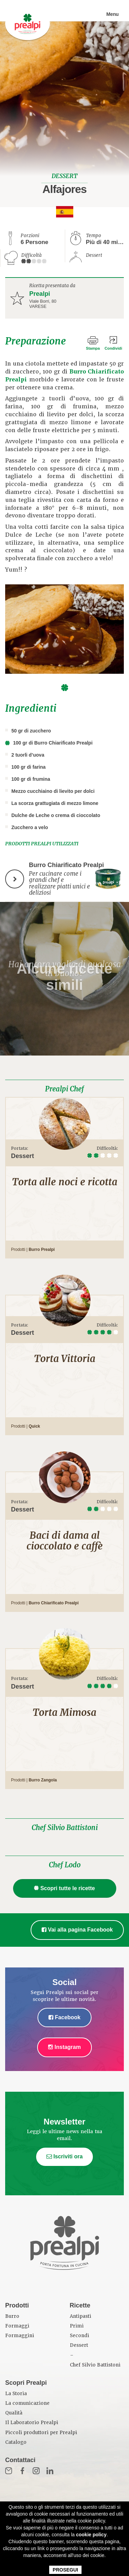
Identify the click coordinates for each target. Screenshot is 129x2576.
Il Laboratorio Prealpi (31, 2423)
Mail (8, 2470)
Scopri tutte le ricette (64, 1888)
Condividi (113, 348)
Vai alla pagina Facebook (77, 1930)
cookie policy (91, 2534)
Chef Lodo (64, 1864)
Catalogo (15, 2442)
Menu (112, 14)
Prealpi (39, 293)
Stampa (93, 348)
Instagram (64, 2047)
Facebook (64, 2017)
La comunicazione (27, 2403)
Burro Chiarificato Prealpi (53, 1603)
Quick (34, 1426)
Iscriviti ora (64, 2156)
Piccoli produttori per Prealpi (41, 2433)
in (49, 2470)
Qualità (13, 2413)
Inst (36, 2470)
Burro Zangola (43, 1780)
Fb (22, 2470)
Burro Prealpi (42, 1249)
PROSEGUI (65, 2570)
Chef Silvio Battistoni (65, 1827)
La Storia (16, 2394)
